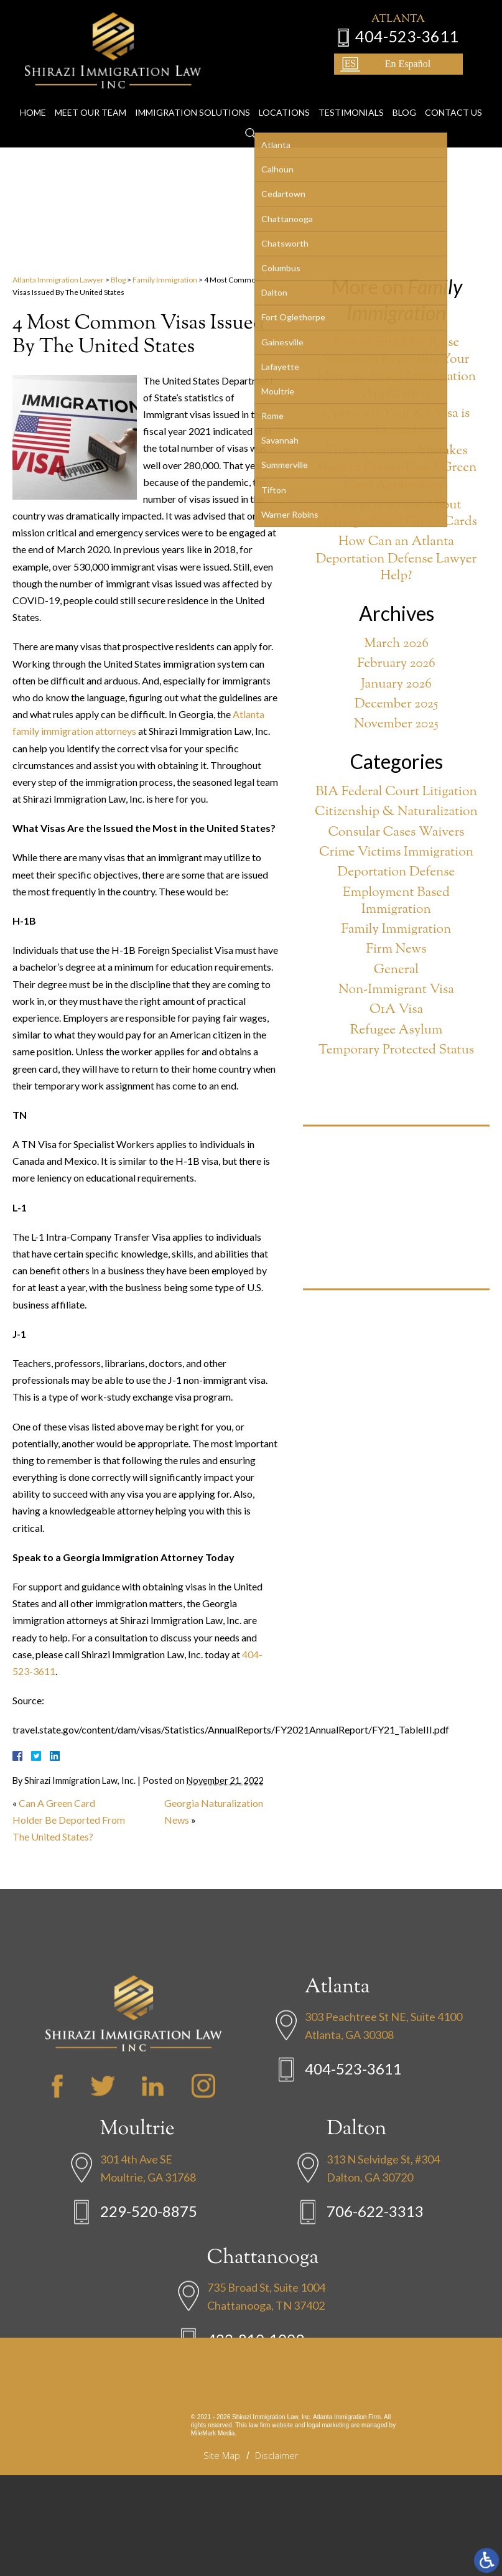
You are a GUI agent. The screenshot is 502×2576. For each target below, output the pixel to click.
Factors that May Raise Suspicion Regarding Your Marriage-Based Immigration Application (396, 369)
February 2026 (396, 664)
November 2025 (396, 724)
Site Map (221, 2455)
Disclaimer (277, 2455)
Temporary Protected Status (396, 1050)
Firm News (396, 949)
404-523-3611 (419, 33)
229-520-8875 (148, 2307)
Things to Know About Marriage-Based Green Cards (396, 514)
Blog (404, 88)
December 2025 (396, 704)
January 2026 (396, 684)
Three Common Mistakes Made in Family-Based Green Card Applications (396, 468)
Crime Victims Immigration (396, 852)
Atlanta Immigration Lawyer (58, 279)
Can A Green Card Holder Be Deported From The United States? (68, 1819)
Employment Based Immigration (396, 902)
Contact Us (453, 88)
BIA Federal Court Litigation (396, 792)
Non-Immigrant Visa (396, 990)
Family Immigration (164, 279)
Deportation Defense (396, 872)
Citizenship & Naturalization (396, 812)
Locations (284, 88)
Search (251, 110)
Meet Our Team (90, 88)
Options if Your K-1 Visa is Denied (396, 423)
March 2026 (396, 644)
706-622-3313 (375, 2307)
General (396, 970)
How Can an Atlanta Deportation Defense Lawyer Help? (396, 559)
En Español (420, 60)
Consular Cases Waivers (396, 832)
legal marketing (328, 2425)
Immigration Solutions (192, 88)
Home (33, 88)
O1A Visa (396, 1010)
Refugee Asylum (396, 1030)
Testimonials (351, 88)
